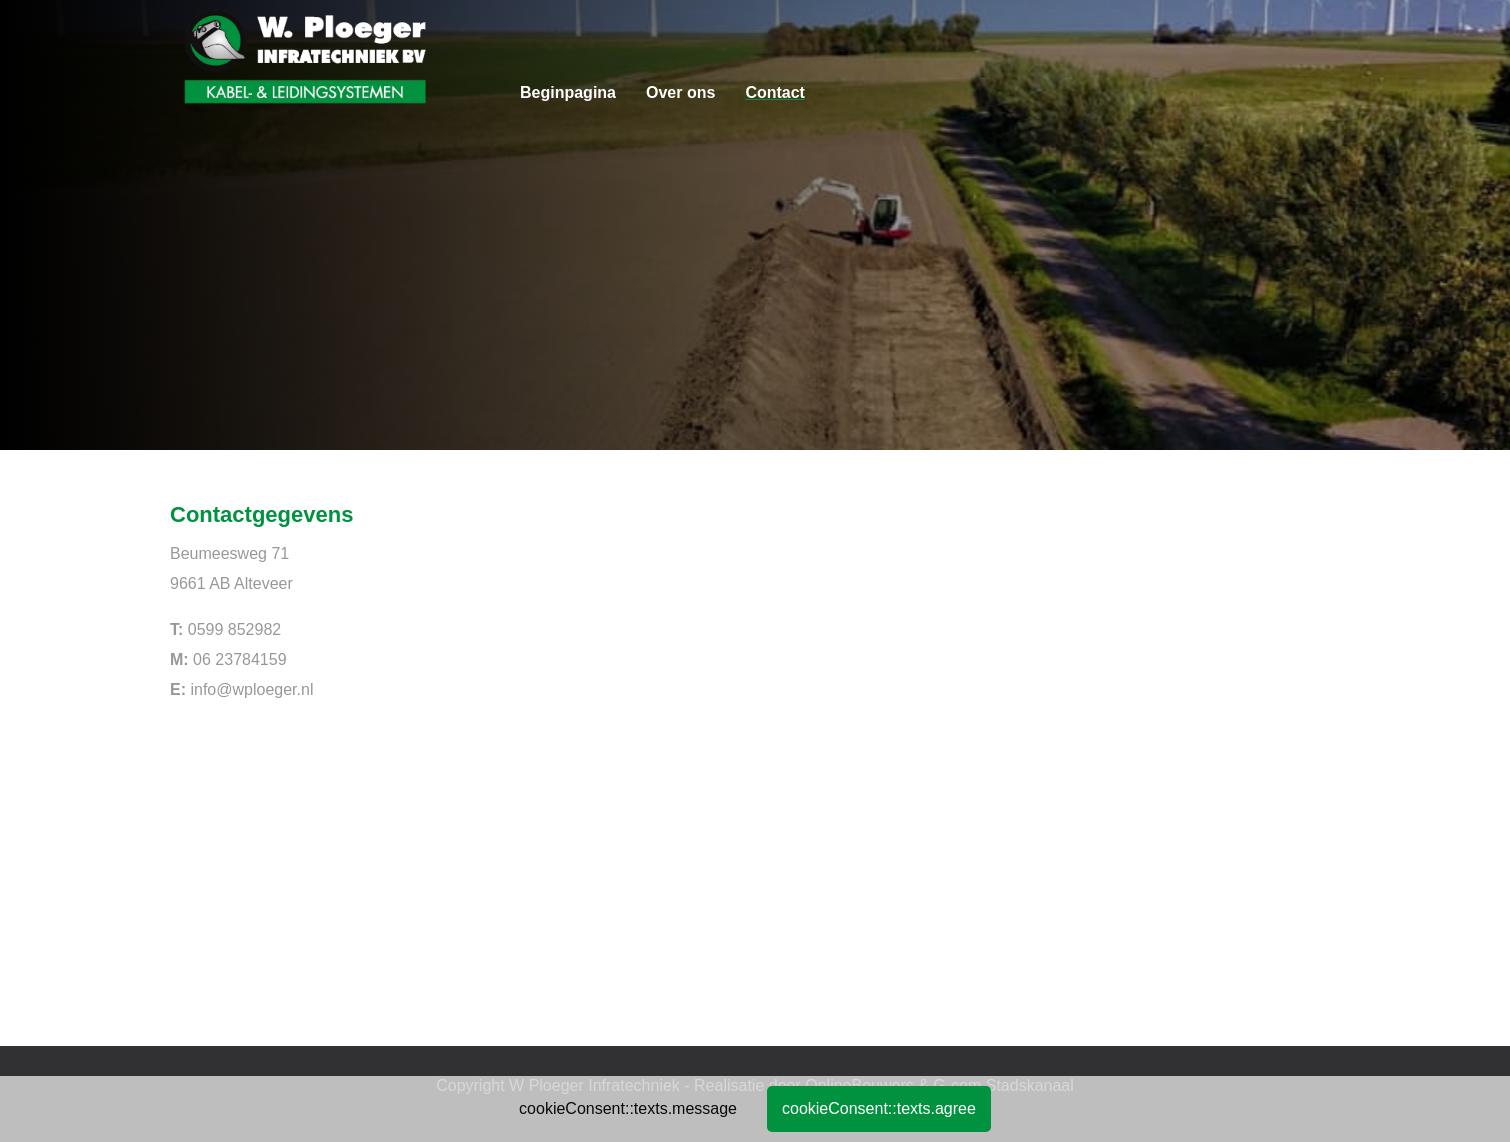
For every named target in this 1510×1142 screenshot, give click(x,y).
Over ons (680, 92)
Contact (775, 92)
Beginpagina (568, 92)
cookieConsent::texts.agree (879, 1108)
